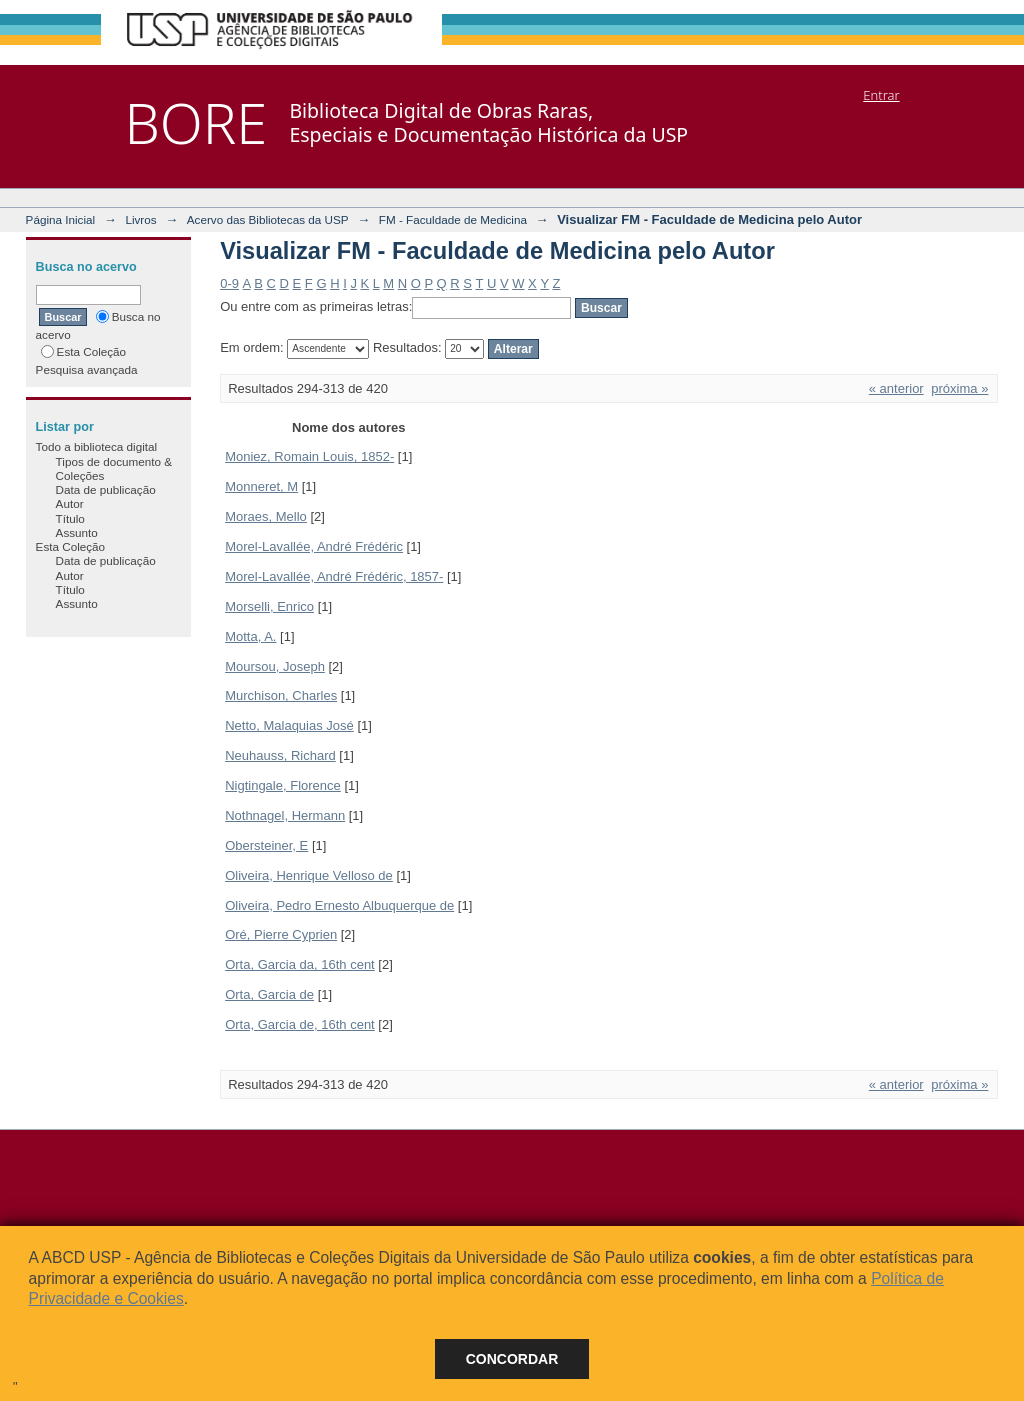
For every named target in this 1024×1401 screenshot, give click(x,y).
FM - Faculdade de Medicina (453, 219)
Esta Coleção (84, 351)
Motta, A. (250, 636)
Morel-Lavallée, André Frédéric (314, 546)
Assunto (77, 532)
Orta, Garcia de (269, 994)
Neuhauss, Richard (280, 755)
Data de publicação (106, 489)
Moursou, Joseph (275, 666)
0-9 (229, 283)
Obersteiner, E (266, 845)
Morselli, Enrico (269, 606)
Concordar (512, 1359)
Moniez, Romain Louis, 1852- (309, 456)
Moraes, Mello (266, 516)
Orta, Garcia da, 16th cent (300, 964)
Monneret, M (261, 486)
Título (70, 518)
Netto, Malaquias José (289, 725)
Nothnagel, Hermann (285, 815)
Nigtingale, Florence (283, 785)
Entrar (881, 95)
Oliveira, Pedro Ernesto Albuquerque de (339, 905)
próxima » (959, 388)
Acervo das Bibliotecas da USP (268, 219)
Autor (70, 503)
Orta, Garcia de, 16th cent (300, 1024)
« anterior (896, 388)
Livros (140, 219)
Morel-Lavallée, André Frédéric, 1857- (334, 576)
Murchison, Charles (281, 695)
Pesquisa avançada (87, 369)
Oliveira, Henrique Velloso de (309, 875)
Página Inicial (61, 219)
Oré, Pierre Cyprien (281, 934)
